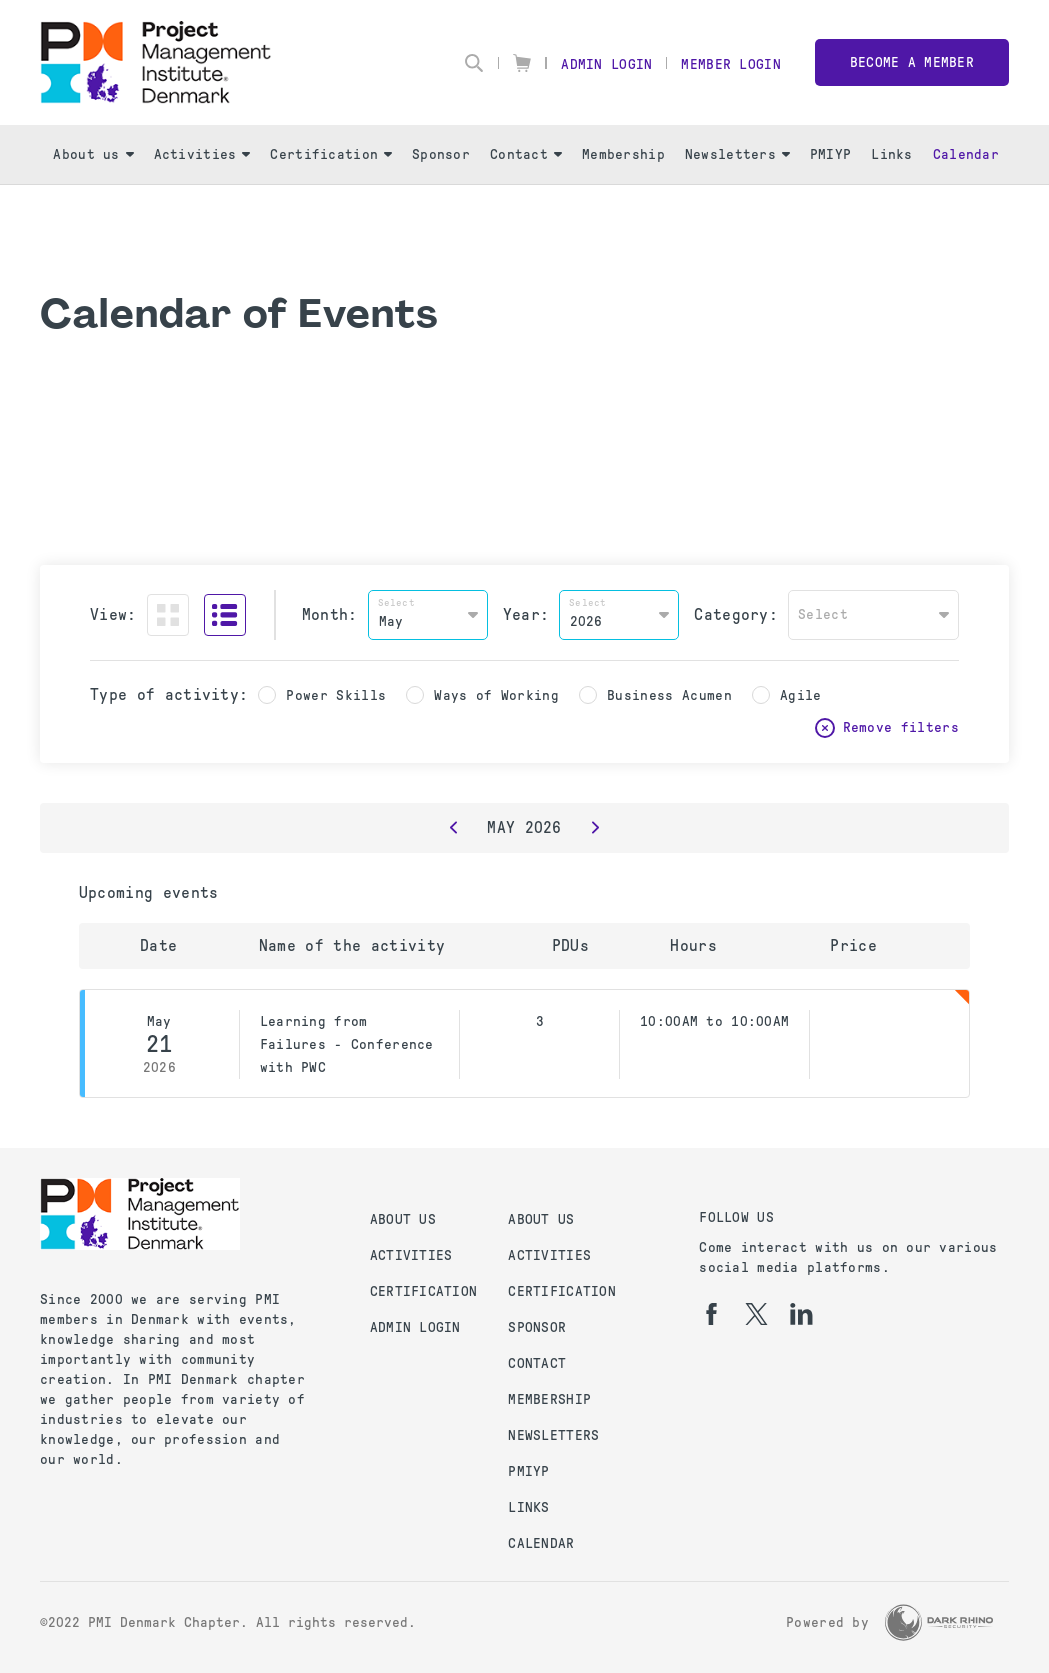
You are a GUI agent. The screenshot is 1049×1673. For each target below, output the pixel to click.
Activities (202, 154)
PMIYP (830, 154)
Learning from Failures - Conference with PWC (347, 1044)
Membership (623, 154)
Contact (526, 154)
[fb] (711, 1314)
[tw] (756, 1314)
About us (93, 154)
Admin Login (606, 64)
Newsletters (737, 154)
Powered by (827, 1622)
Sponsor (441, 154)
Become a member (912, 62)
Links (891, 154)
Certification (331, 154)
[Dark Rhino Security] (939, 1622)
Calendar (966, 154)
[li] (801, 1314)
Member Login (730, 64)
